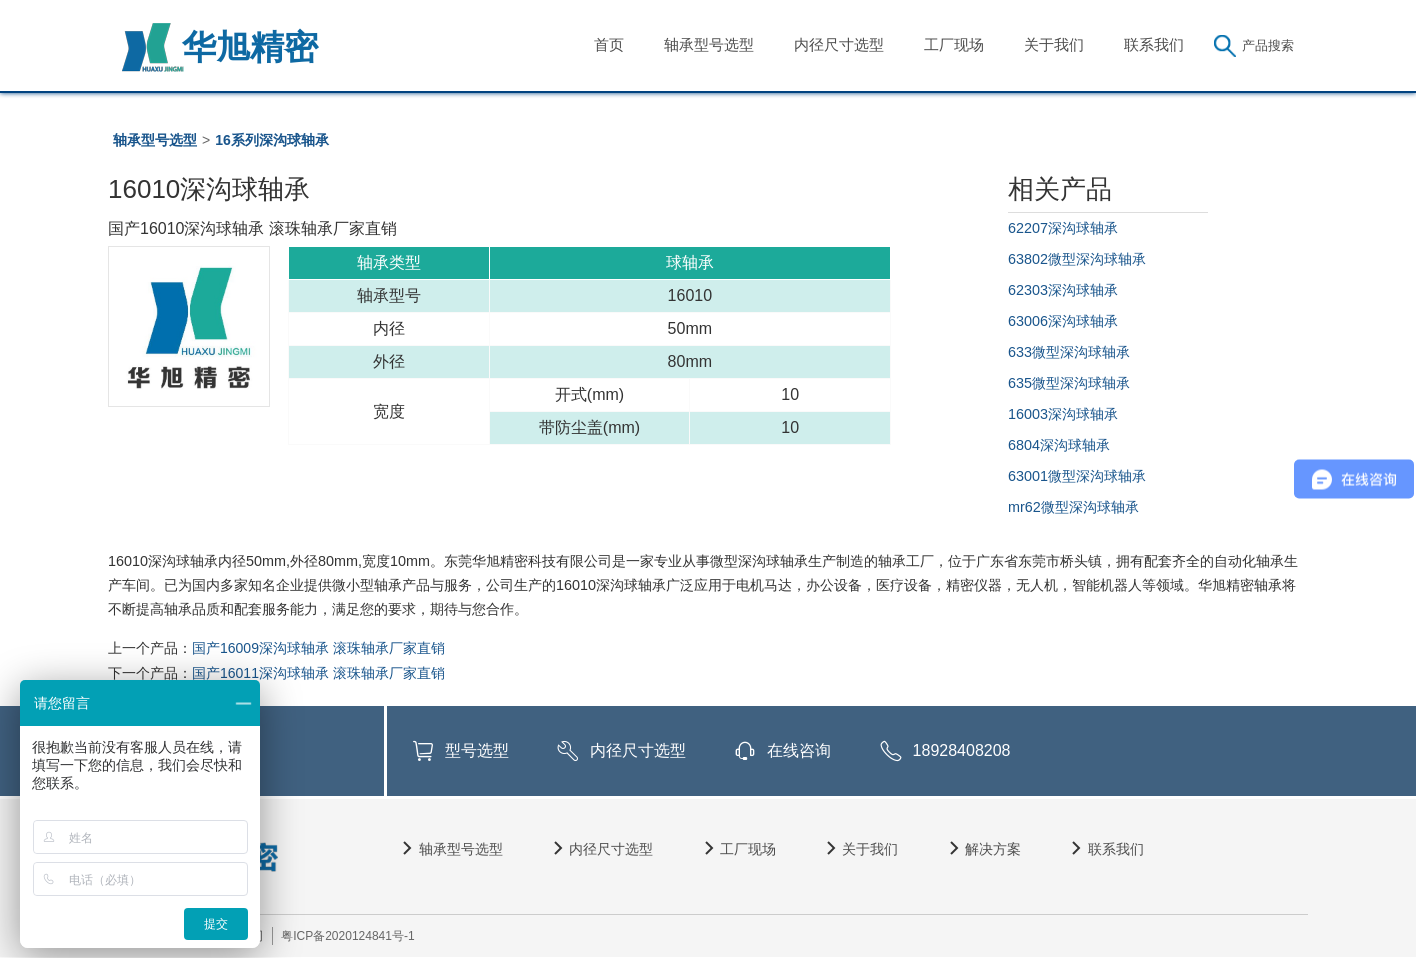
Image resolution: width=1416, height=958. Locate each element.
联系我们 (1154, 44)
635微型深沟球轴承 (1069, 383)
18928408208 (962, 750)
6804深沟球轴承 (1059, 445)
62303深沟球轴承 (1063, 290)
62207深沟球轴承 (1063, 228)
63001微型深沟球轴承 (1077, 476)
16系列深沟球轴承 (272, 140)
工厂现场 (954, 44)
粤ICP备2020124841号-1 (347, 936)
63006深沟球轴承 (1063, 321)
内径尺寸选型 (839, 44)
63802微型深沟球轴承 (1077, 259)
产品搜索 (1268, 45)
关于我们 (1054, 44)
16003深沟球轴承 (1063, 414)
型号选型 (477, 750)
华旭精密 (250, 47)
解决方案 (993, 849)
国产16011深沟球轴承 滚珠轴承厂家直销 (318, 673)
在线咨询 (799, 750)
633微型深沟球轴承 (1069, 352)
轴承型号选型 (709, 44)
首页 (609, 44)
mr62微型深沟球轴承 (1073, 507)
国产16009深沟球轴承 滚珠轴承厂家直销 (318, 648)
